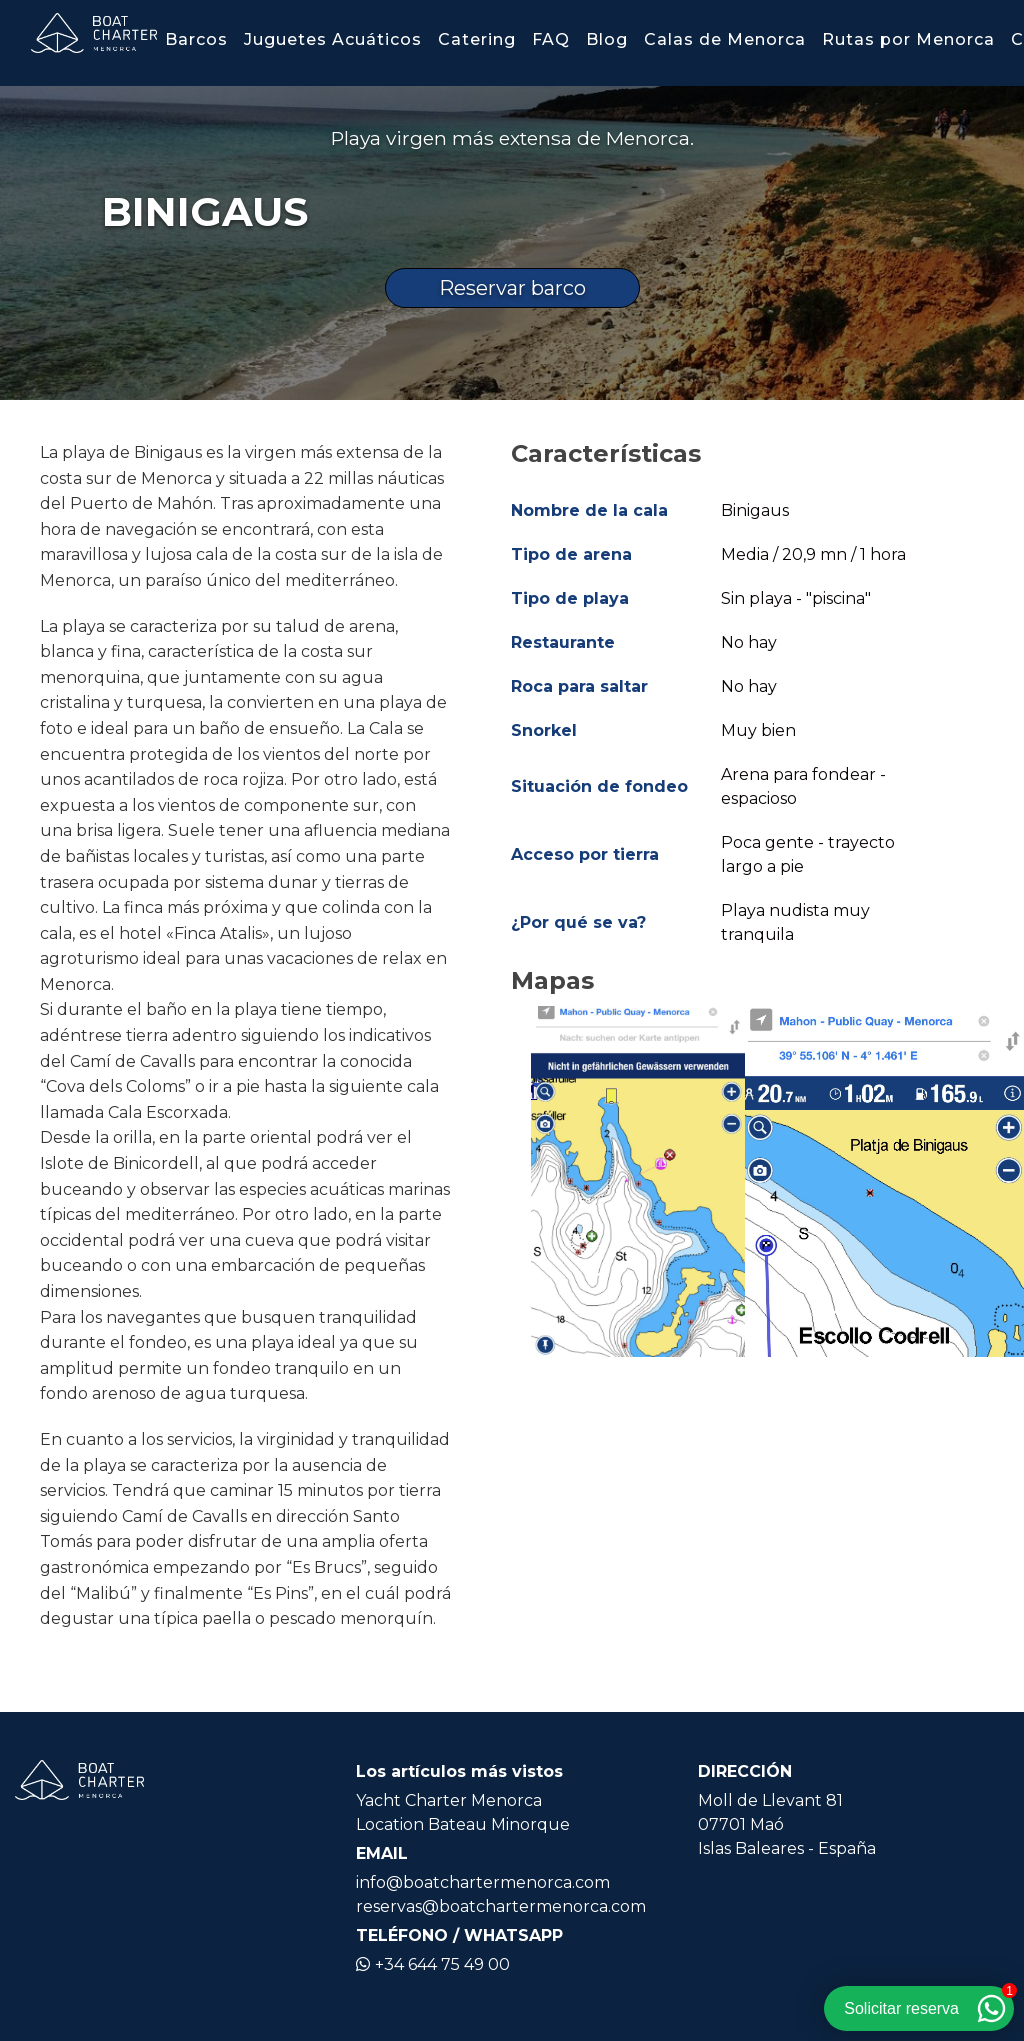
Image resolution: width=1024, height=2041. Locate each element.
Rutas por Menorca (908, 39)
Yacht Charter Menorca (449, 1800)
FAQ (551, 39)
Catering (477, 39)
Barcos (196, 39)
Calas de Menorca (725, 39)
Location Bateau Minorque (463, 1824)
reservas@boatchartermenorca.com (501, 1906)
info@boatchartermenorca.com (483, 1882)
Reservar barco (512, 288)
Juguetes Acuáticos (333, 39)
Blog (607, 39)
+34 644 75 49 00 (433, 1964)
